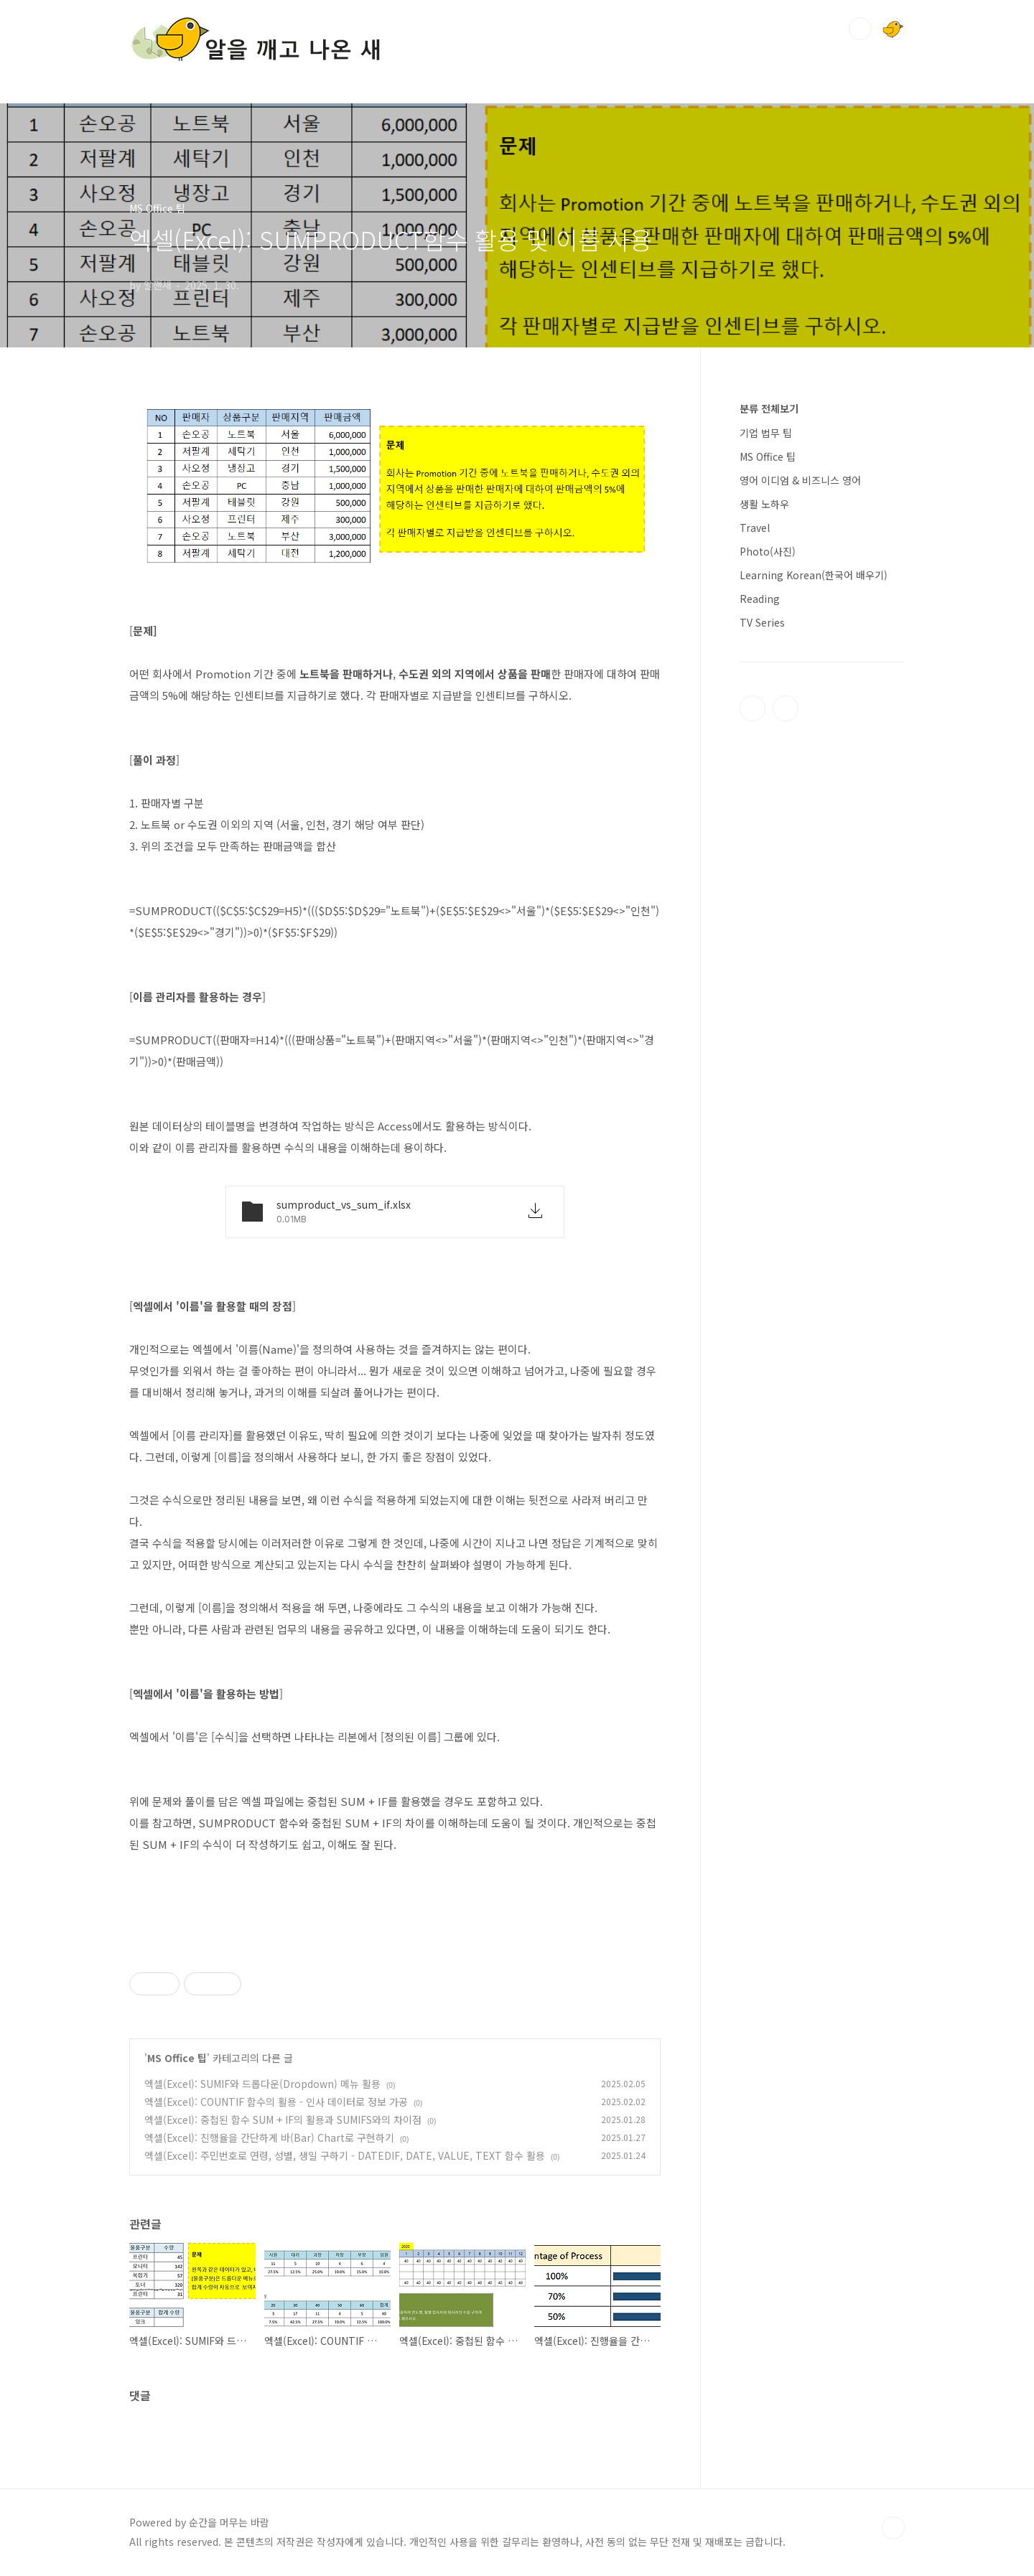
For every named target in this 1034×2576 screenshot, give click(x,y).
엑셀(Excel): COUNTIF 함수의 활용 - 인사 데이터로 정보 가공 (276, 2101)
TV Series (762, 622)
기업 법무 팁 (766, 433)
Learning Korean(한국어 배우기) (814, 575)
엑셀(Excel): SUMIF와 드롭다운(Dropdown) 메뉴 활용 (262, 2083)
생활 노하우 (764, 504)
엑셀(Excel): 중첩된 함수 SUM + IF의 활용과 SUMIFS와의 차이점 (282, 2119)
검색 (860, 28)
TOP (893, 2527)
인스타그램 (785, 708)
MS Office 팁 (177, 2058)
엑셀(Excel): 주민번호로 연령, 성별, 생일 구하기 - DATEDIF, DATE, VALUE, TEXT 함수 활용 (344, 2155)
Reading (760, 598)
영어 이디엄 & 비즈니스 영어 (800, 480)
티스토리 (752, 708)
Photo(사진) (768, 551)
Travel (755, 527)
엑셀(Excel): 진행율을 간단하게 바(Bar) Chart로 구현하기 (269, 2137)
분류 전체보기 (769, 408)
